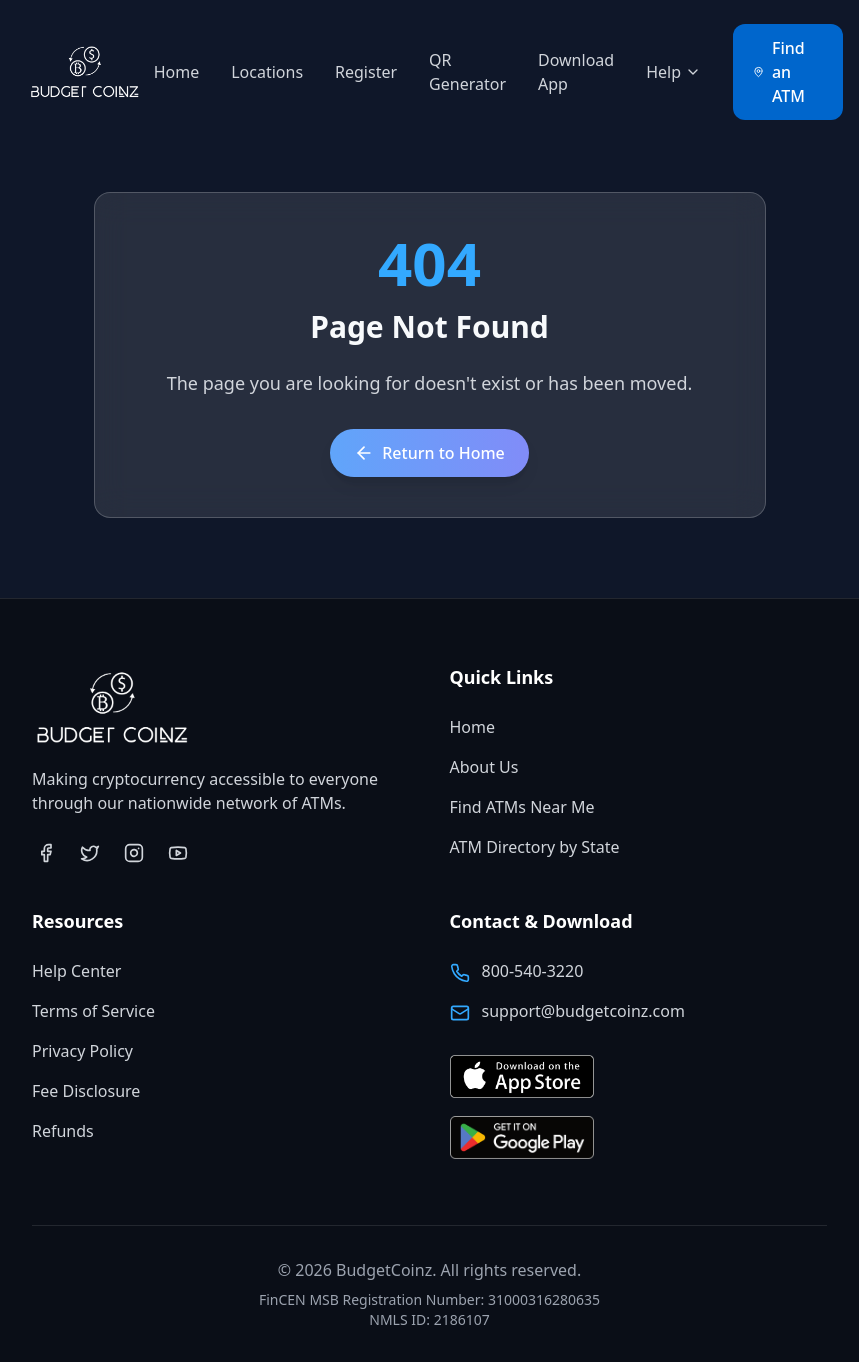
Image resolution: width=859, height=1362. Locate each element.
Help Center (76, 971)
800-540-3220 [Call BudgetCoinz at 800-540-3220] (533, 971)
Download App (576, 72)
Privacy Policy (82, 1051)
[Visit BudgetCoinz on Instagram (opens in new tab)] (134, 853)
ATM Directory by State (535, 847)
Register (366, 72)
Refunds (63, 1131)
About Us (484, 767)
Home (177, 72)
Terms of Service (93, 1011)
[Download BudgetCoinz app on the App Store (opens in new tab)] (522, 1077)
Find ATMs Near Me (522, 807)
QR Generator (467, 72)
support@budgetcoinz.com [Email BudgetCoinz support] (583, 1011)
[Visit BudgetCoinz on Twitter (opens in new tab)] (90, 853)
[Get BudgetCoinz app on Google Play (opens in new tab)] (522, 1138)
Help (673, 72)
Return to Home (429, 453)
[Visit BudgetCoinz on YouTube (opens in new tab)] (178, 853)
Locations (267, 72)
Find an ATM (779, 72)
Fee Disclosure (86, 1091)
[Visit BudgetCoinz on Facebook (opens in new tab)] (46, 853)
